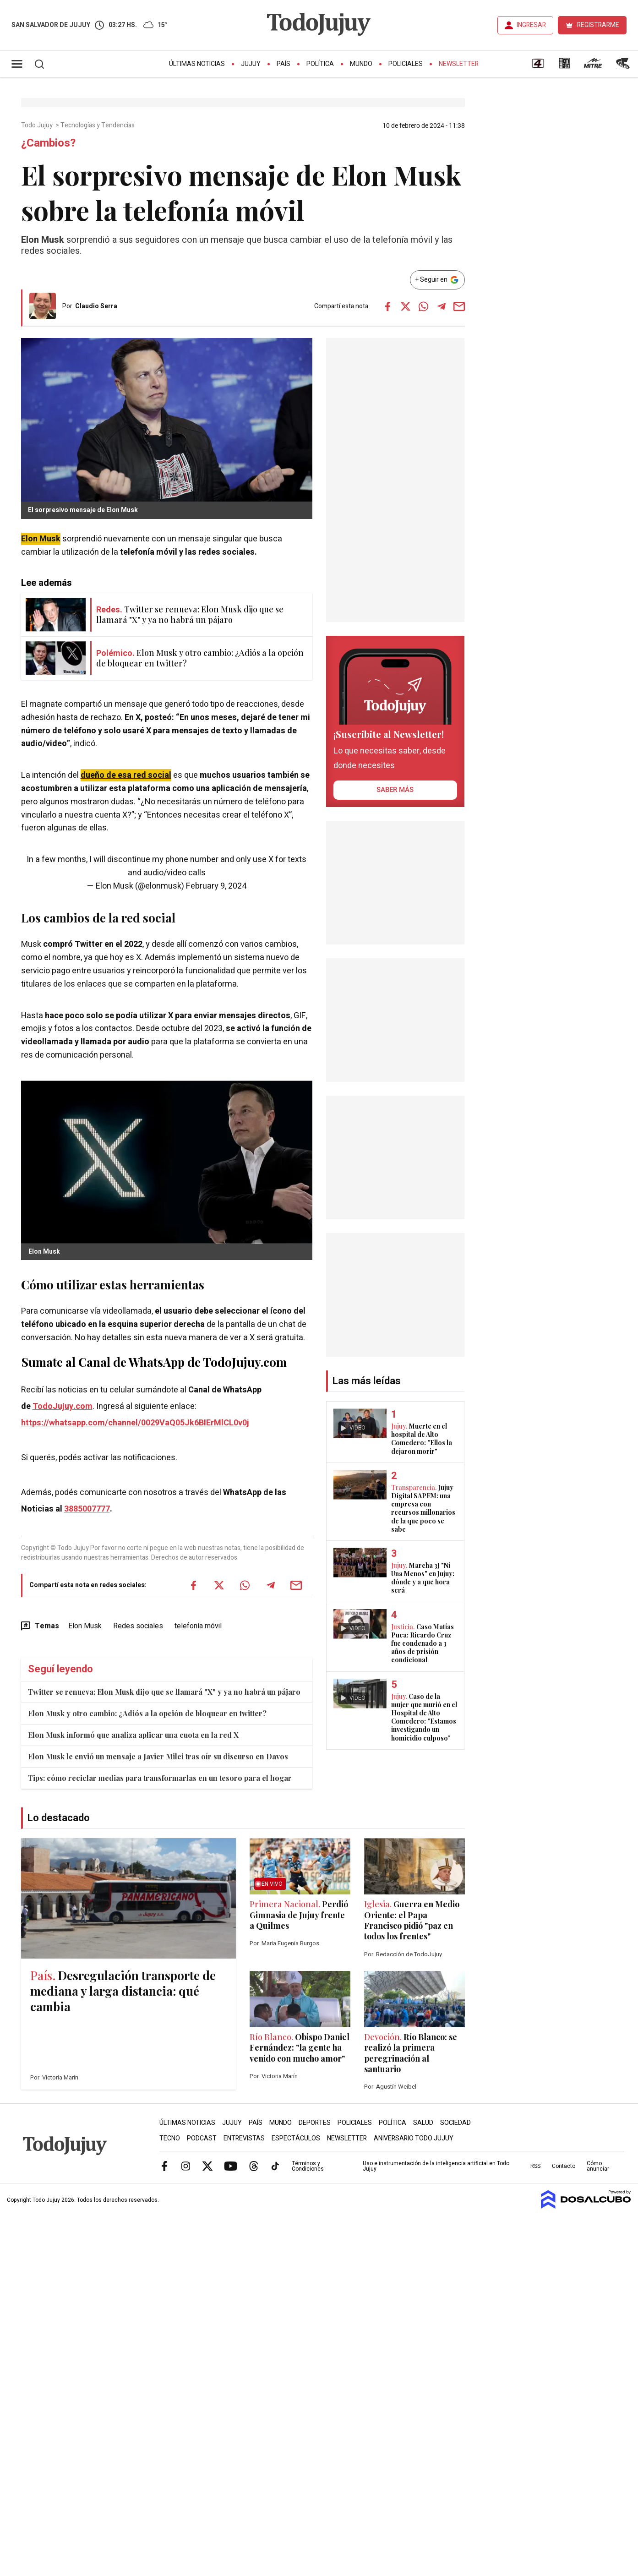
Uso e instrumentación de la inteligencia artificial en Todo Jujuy (436, 2166)
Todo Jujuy (37, 125)
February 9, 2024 (216, 886)
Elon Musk (40, 539)
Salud (423, 2123)
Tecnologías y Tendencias (98, 125)
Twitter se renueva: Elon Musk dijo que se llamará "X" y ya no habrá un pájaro (164, 1692)
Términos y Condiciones (308, 2166)
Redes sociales (138, 1626)
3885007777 (87, 1509)
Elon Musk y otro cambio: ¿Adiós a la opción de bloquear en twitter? (147, 1713)
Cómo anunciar (598, 2166)
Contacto (563, 2166)
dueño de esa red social (126, 775)
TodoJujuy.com (63, 1406)
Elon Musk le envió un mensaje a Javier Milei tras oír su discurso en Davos (158, 1756)
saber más (395, 790)
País (283, 64)
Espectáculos (296, 2138)
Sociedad (455, 2123)
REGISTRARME (598, 25)
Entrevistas (244, 2138)
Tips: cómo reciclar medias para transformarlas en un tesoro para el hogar (160, 1778)
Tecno (169, 2138)
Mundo (361, 64)
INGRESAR (531, 25)
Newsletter (459, 64)
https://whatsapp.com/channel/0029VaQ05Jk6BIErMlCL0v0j (135, 1423)
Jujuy (251, 64)
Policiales (405, 64)
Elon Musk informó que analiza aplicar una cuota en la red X (133, 1735)
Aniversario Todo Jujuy (413, 2138)
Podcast (202, 2138)
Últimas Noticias (197, 64)
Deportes (315, 2123)
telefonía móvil (198, 1626)
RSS (535, 2166)
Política (320, 64)
